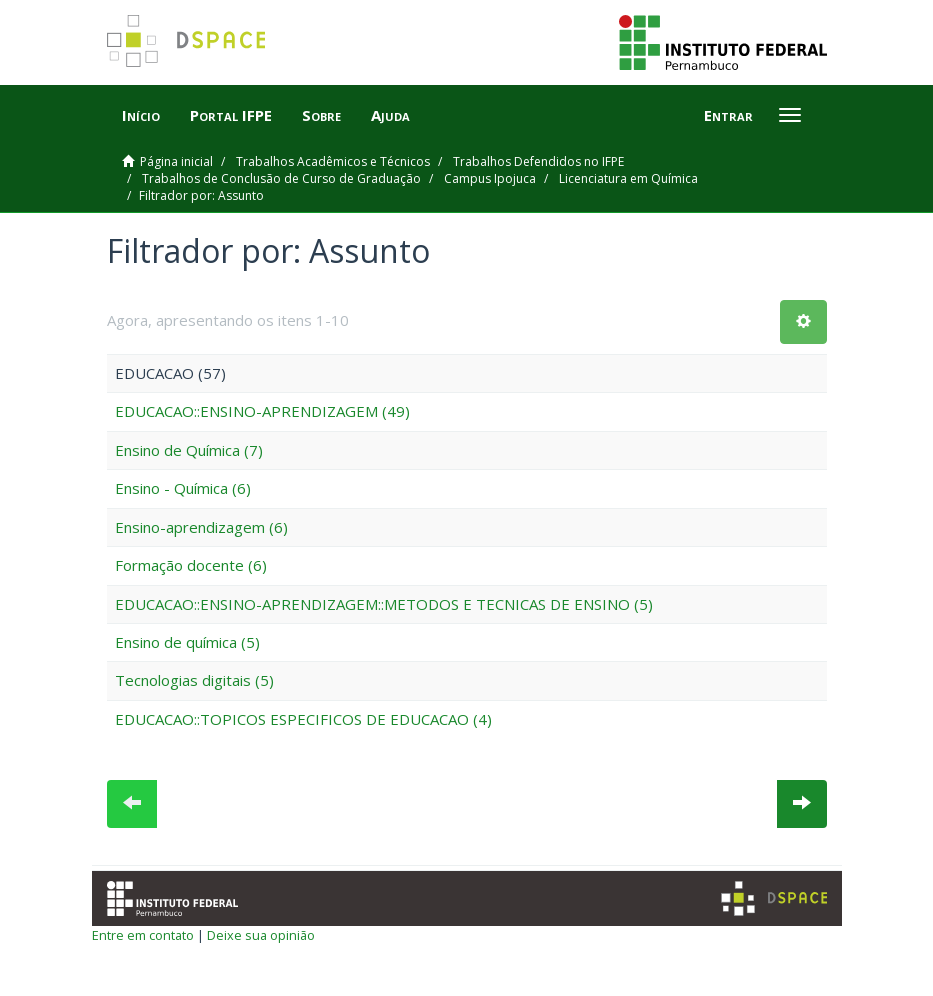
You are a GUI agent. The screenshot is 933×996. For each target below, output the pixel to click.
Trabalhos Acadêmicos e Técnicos (333, 161)
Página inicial (176, 161)
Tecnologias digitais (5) (194, 680)
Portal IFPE (231, 115)
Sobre (321, 115)
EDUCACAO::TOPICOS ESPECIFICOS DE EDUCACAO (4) (303, 719)
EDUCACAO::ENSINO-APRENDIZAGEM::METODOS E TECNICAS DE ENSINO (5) (384, 604)
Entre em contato (143, 935)
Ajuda (390, 115)
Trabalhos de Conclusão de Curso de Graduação (281, 178)
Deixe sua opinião (261, 935)
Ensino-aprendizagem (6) (201, 527)
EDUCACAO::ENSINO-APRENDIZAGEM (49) (262, 411)
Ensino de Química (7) (189, 450)
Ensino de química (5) (187, 642)
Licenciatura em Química (628, 178)
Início (141, 115)
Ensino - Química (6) (183, 488)
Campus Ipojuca (490, 178)
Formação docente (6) (191, 565)
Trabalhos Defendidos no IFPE (538, 161)
